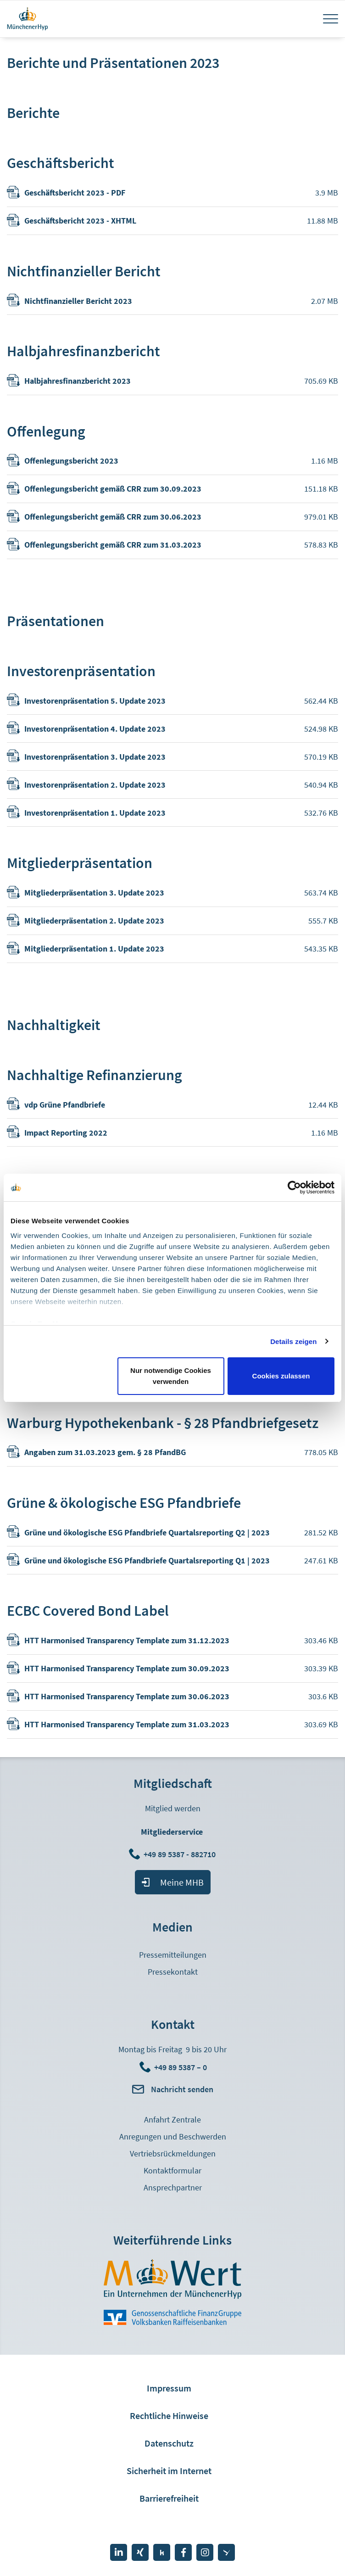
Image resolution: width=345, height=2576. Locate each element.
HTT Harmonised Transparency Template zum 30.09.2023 (126, 1668)
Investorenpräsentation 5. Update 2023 (95, 700)
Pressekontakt (173, 1971)
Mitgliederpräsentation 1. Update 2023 (94, 948)
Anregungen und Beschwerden (172, 2136)
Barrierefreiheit (169, 2498)
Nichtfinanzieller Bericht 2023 (78, 301)
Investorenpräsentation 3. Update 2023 (95, 756)
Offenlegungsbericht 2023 (71, 460)
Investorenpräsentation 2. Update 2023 (95, 784)
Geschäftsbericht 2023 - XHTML (80, 220)
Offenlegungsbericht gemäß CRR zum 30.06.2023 (112, 516)
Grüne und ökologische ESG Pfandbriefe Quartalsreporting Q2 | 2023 (147, 1532)
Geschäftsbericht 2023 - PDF (74, 192)
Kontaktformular (172, 2170)
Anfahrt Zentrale (172, 2119)
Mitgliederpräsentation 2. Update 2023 (94, 920)
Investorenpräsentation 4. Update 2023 (95, 728)
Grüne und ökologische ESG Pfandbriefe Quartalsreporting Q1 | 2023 (147, 1560)
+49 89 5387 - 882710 (180, 1854)
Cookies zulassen (281, 1376)
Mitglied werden (172, 1808)
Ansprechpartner (173, 2187)
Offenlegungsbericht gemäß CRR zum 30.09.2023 (112, 488)
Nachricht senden (182, 2089)
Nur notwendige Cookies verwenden (170, 1375)
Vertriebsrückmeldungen (173, 2153)
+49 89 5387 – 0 (180, 2067)
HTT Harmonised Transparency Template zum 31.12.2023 (126, 1640)
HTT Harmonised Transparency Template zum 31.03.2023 (126, 1724)
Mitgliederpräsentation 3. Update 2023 (94, 892)
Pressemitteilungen (172, 1954)
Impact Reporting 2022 (65, 1132)
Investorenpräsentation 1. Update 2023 (95, 812)
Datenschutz (169, 2443)
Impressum (169, 2388)
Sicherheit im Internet (169, 2470)
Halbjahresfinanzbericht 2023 (77, 380)
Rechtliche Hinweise (169, 2415)
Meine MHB (182, 1882)
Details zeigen (293, 1341)
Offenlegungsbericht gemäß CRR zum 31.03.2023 (112, 544)
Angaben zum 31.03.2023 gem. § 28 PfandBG (105, 1452)
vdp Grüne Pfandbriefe (64, 1104)
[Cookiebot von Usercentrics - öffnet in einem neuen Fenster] (294, 1187)
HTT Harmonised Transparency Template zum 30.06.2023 (126, 1696)
